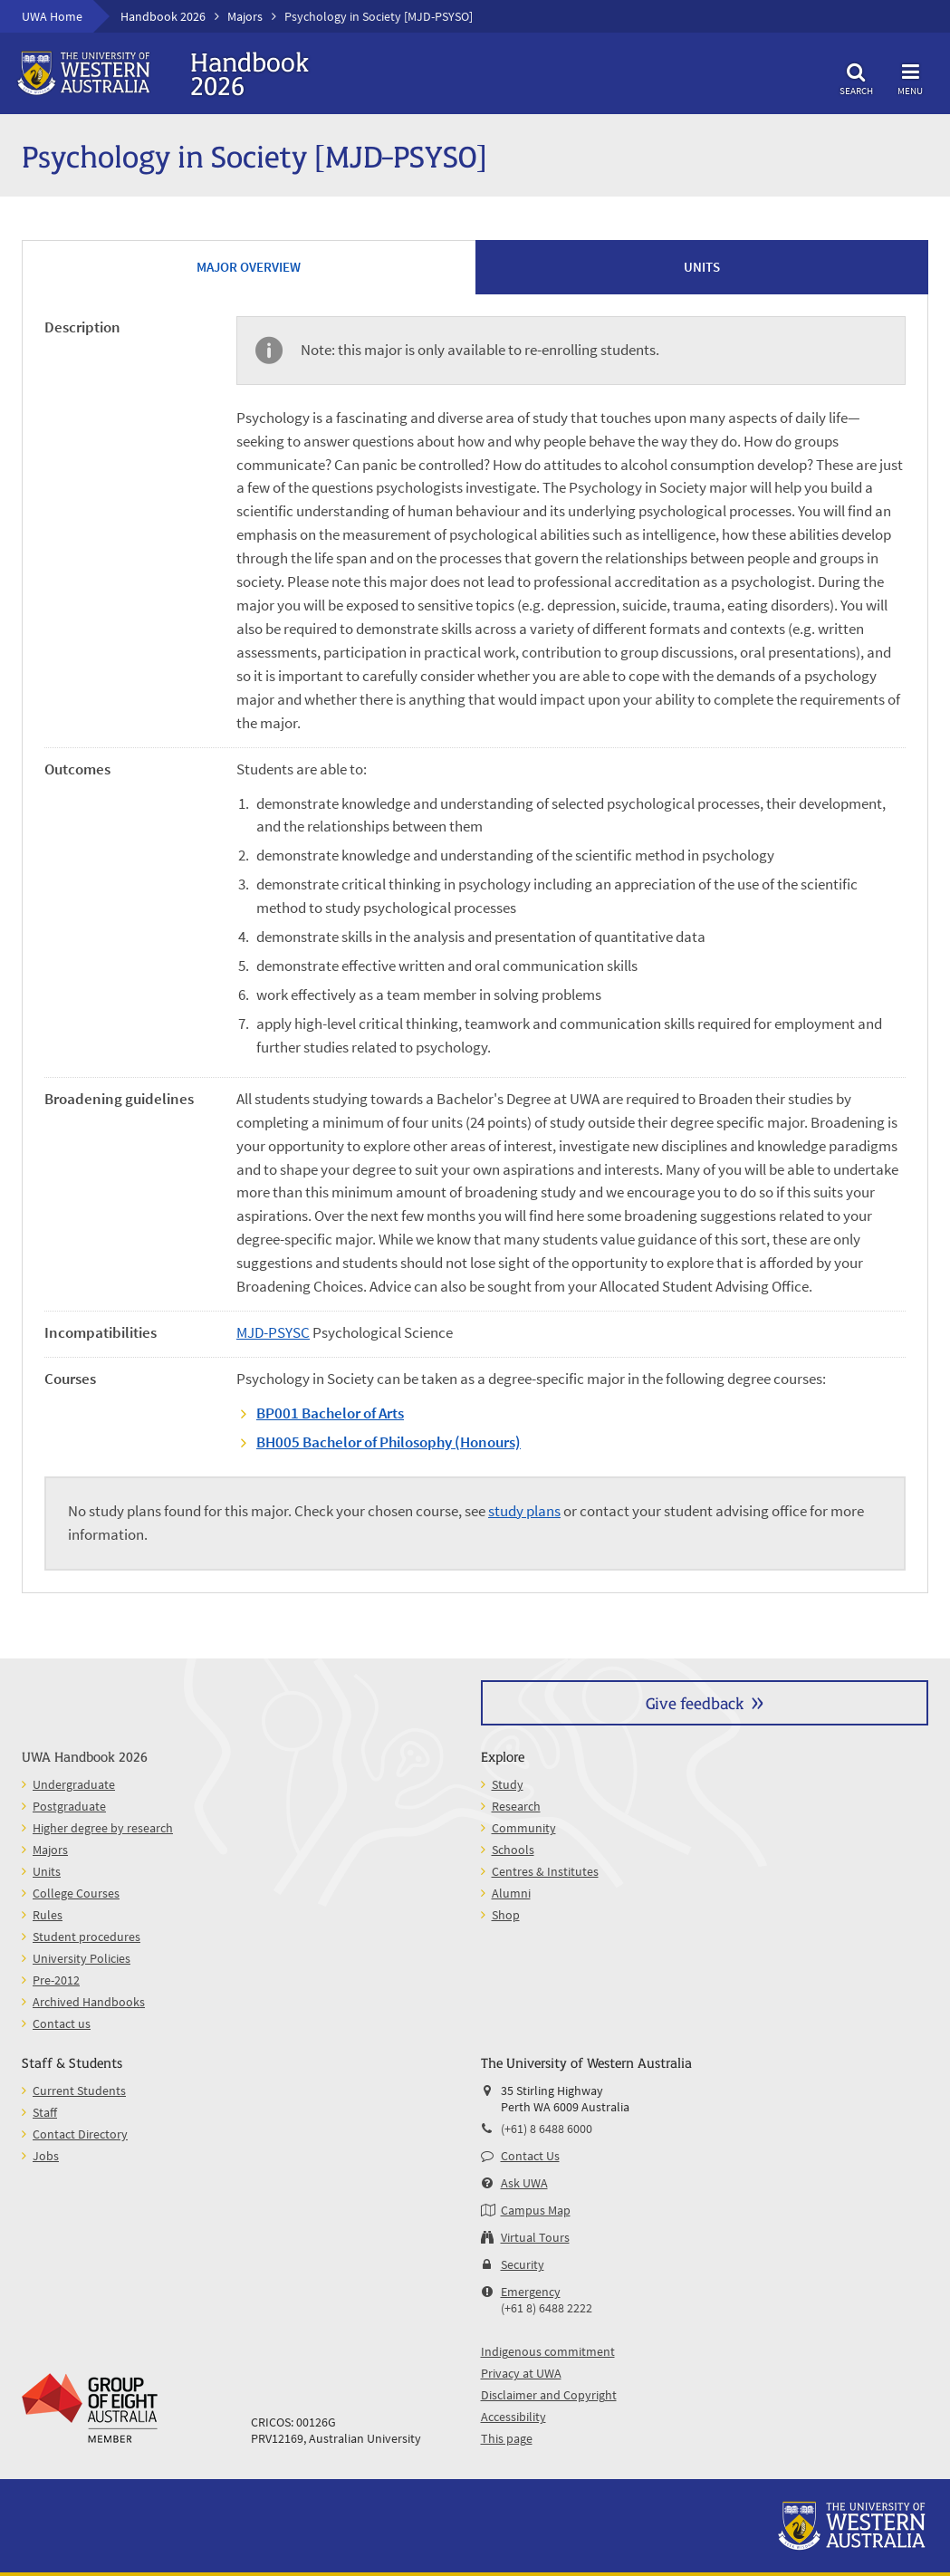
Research (516, 1806)
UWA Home (52, 16)
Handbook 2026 (163, 16)
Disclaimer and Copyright (549, 2395)
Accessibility (513, 2416)
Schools (513, 1849)
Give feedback (695, 1702)
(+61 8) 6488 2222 (546, 2308)
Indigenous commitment (548, 2351)
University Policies (81, 1958)
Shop (506, 1915)
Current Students (79, 2090)
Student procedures (86, 1936)
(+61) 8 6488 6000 (546, 2128)
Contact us (62, 2023)
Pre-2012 (56, 1980)
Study (507, 1784)
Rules (47, 1915)
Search (856, 76)
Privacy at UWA (521, 2373)
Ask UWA (524, 2183)
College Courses (76, 1893)
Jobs (46, 2156)
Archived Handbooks (89, 2002)
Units (47, 1871)
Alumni (511, 1893)
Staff (45, 2112)
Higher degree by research (103, 1828)
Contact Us (530, 2156)
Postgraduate (69, 1806)
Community (524, 1828)
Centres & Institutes (545, 1871)
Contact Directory (80, 2134)
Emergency (531, 2291)
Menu (910, 76)
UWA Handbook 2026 (85, 1755)
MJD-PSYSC (273, 1332)
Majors (245, 16)
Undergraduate (74, 1784)
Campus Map (536, 2210)
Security (522, 2264)
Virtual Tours (535, 2237)
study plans (524, 1511)
